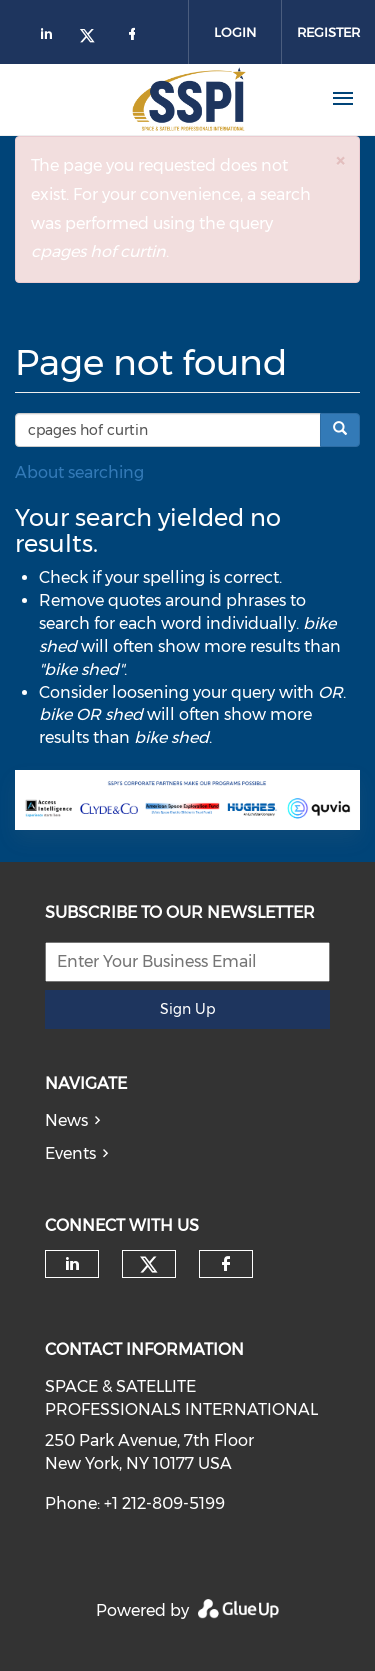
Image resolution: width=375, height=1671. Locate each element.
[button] (340, 160)
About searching (79, 472)
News (66, 1120)
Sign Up (187, 1009)
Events (70, 1153)
